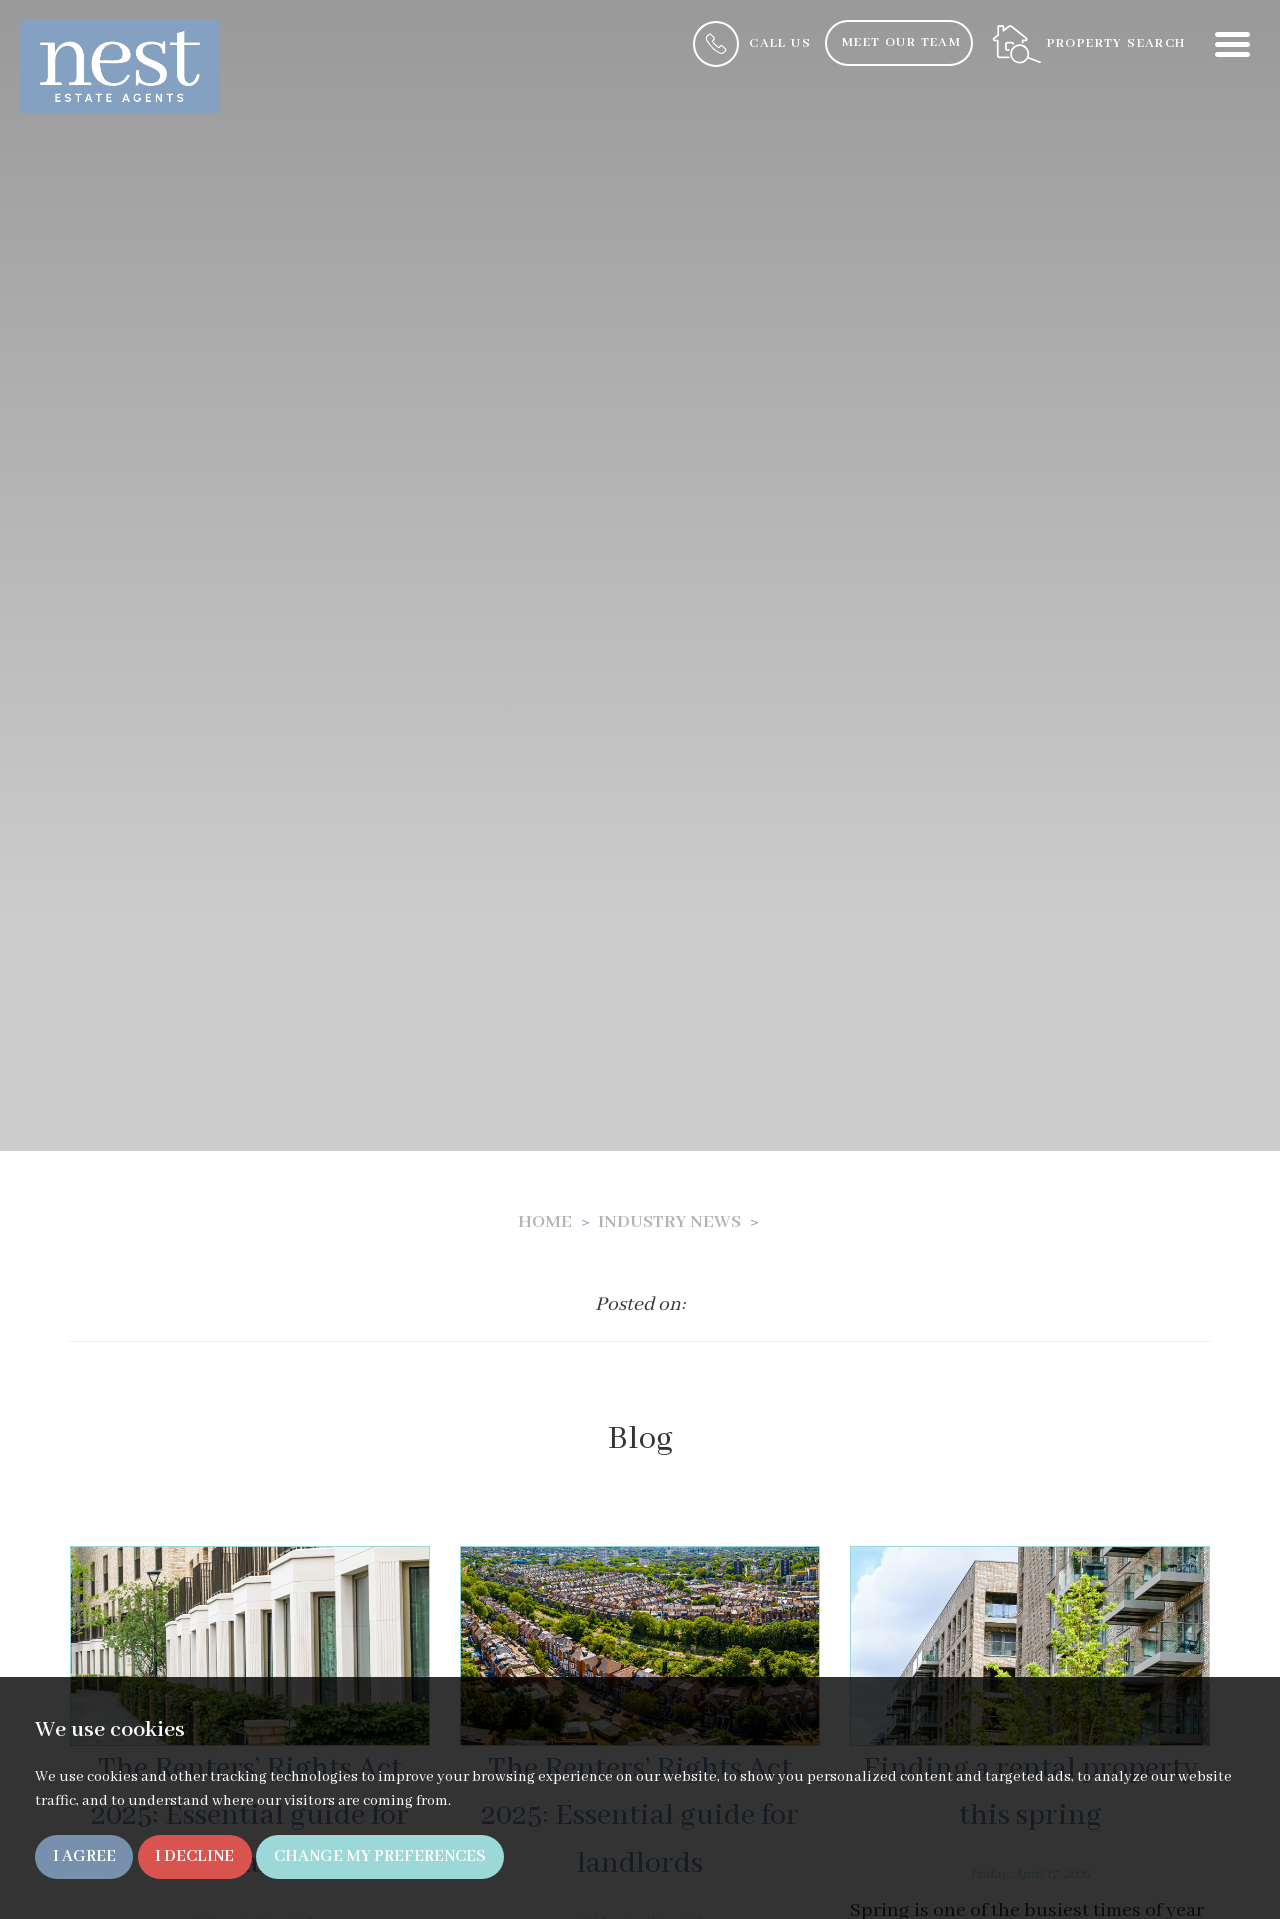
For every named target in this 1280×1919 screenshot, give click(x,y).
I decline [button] (194, 1856)
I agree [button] (84, 1856)
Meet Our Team (901, 42)
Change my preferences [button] (380, 1856)
